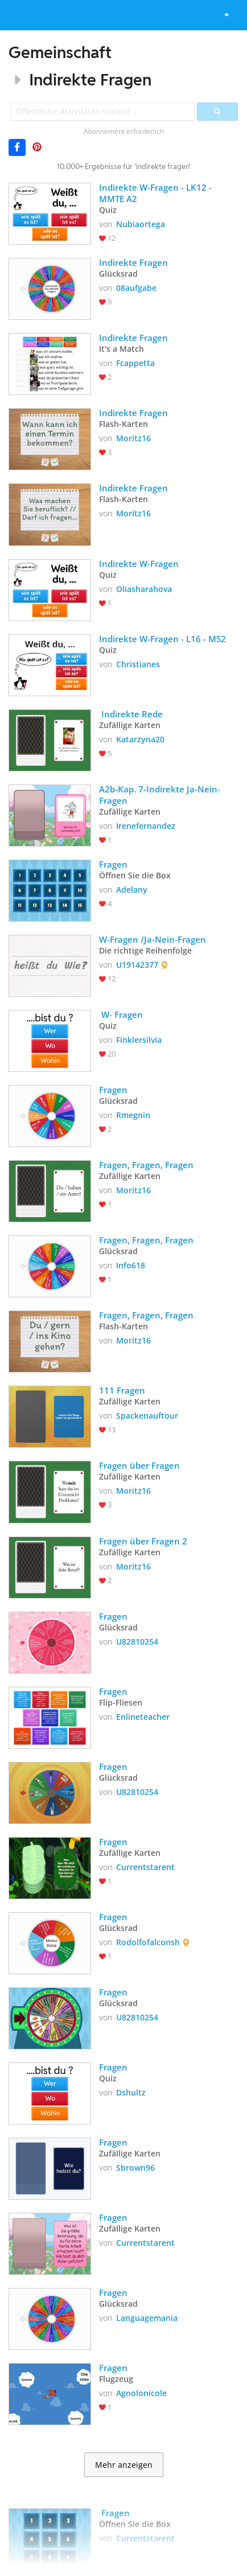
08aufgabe (136, 287)
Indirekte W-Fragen (139, 563)
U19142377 (137, 964)
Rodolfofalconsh (148, 1942)
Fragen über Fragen (139, 1465)
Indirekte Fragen (90, 79)
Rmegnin (133, 1115)
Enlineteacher (143, 1716)
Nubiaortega (140, 224)
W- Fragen (121, 1014)
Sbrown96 (135, 2167)
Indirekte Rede (131, 714)
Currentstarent (145, 1867)
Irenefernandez (145, 825)
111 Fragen (122, 1390)
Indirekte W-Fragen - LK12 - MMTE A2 (156, 193)
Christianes (138, 664)
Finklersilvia (139, 1039)
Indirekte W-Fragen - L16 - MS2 (162, 638)
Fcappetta (135, 363)
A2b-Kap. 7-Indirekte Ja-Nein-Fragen (159, 794)
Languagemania (147, 2317)
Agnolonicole (141, 2393)
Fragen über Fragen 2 (143, 1541)
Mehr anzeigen (124, 2465)
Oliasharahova (144, 589)
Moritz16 (133, 438)
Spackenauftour (147, 1415)
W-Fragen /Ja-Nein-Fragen (152, 939)
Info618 (130, 1265)
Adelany (131, 889)
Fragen (114, 864)
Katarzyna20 (140, 739)
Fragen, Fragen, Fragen (146, 1164)
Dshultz (131, 2092)
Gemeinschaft (60, 52)
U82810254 (137, 1641)
